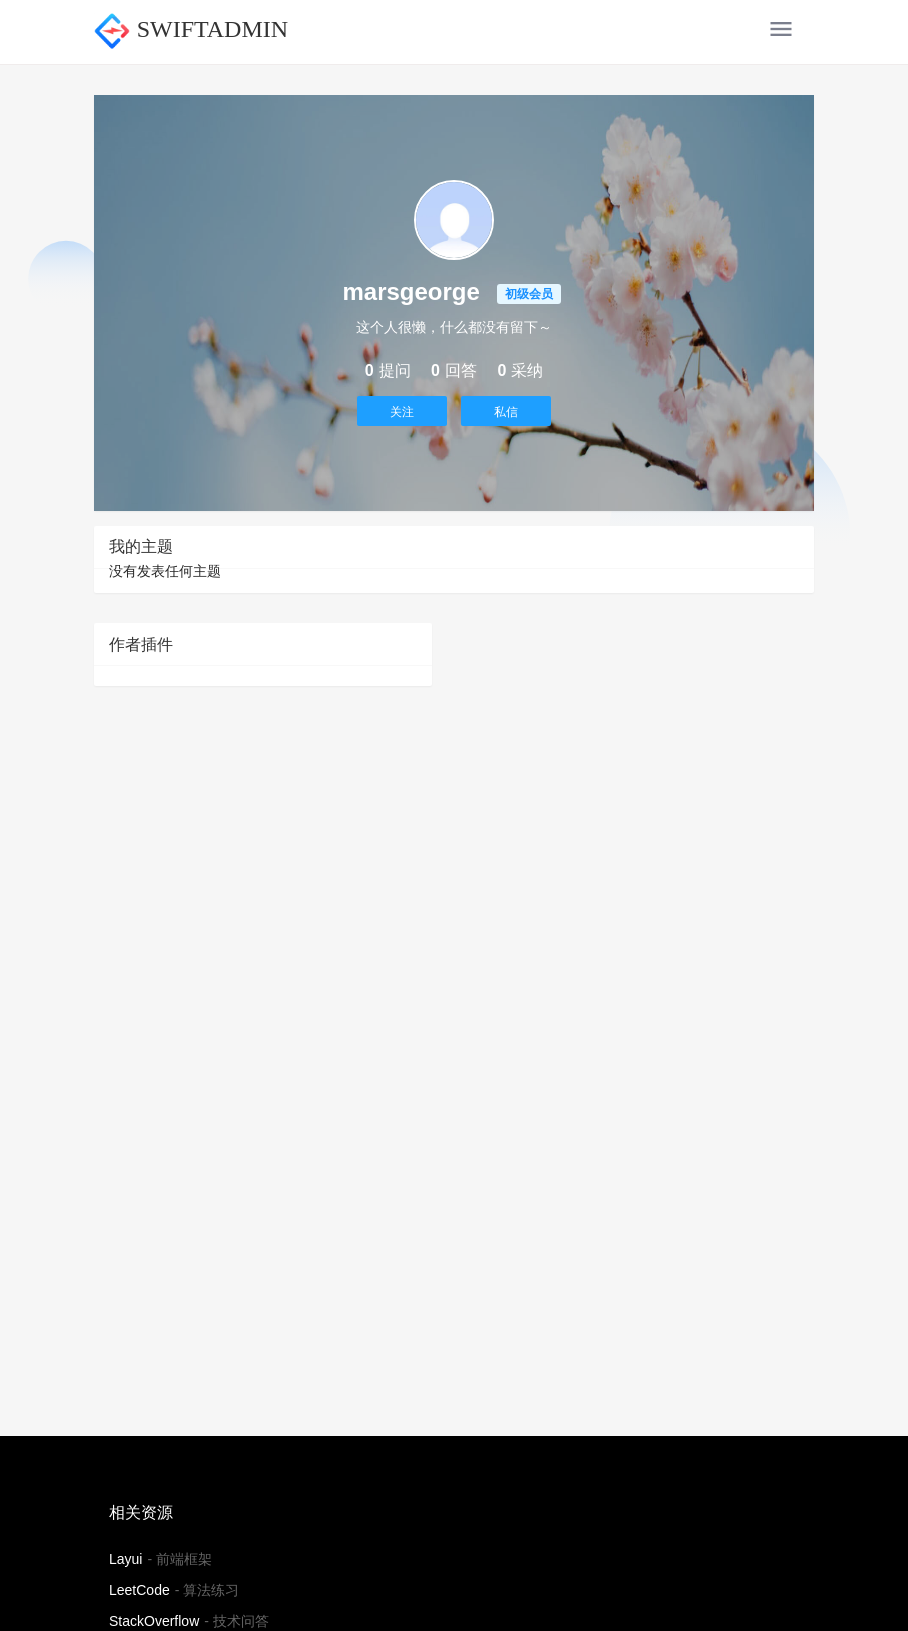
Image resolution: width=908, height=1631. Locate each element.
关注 (402, 412)
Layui (125, 1559)
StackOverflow (154, 1621)
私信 (506, 412)
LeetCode (139, 1590)
